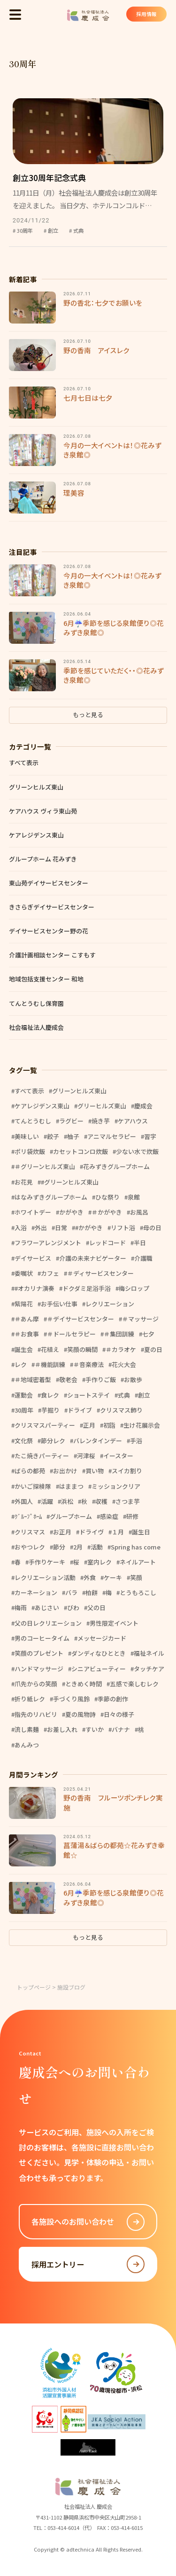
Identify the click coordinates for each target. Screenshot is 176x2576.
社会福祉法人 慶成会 (88, 15)
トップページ (34, 1987)
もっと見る (88, 714)
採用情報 (145, 14)
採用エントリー (88, 2264)
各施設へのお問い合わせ (88, 2222)
